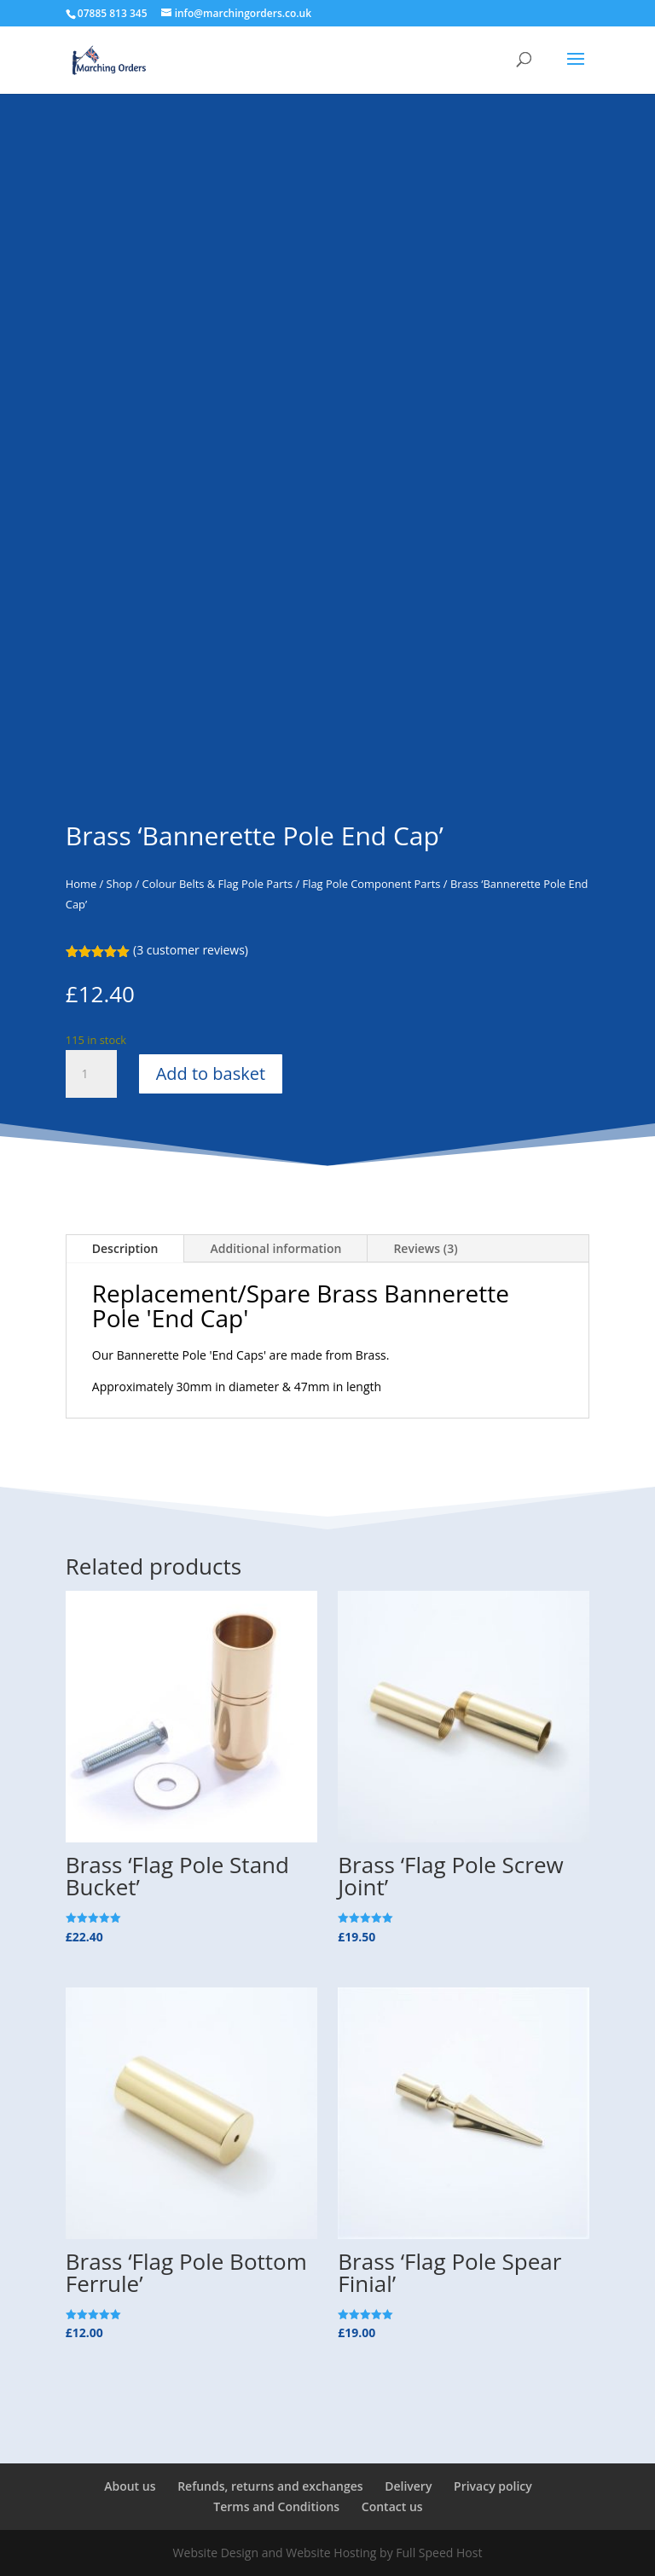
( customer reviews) (190, 950)
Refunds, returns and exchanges (269, 2486)
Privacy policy (493, 2486)
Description (125, 1248)
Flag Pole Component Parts (372, 883)
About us (129, 2486)
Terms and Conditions (276, 2506)
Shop (120, 883)
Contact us (392, 2506)
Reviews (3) (425, 1248)
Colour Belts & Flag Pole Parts (217, 883)
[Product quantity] (91, 1074)
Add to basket (210, 1073)
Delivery (408, 2486)
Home (81, 883)
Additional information (275, 1248)
